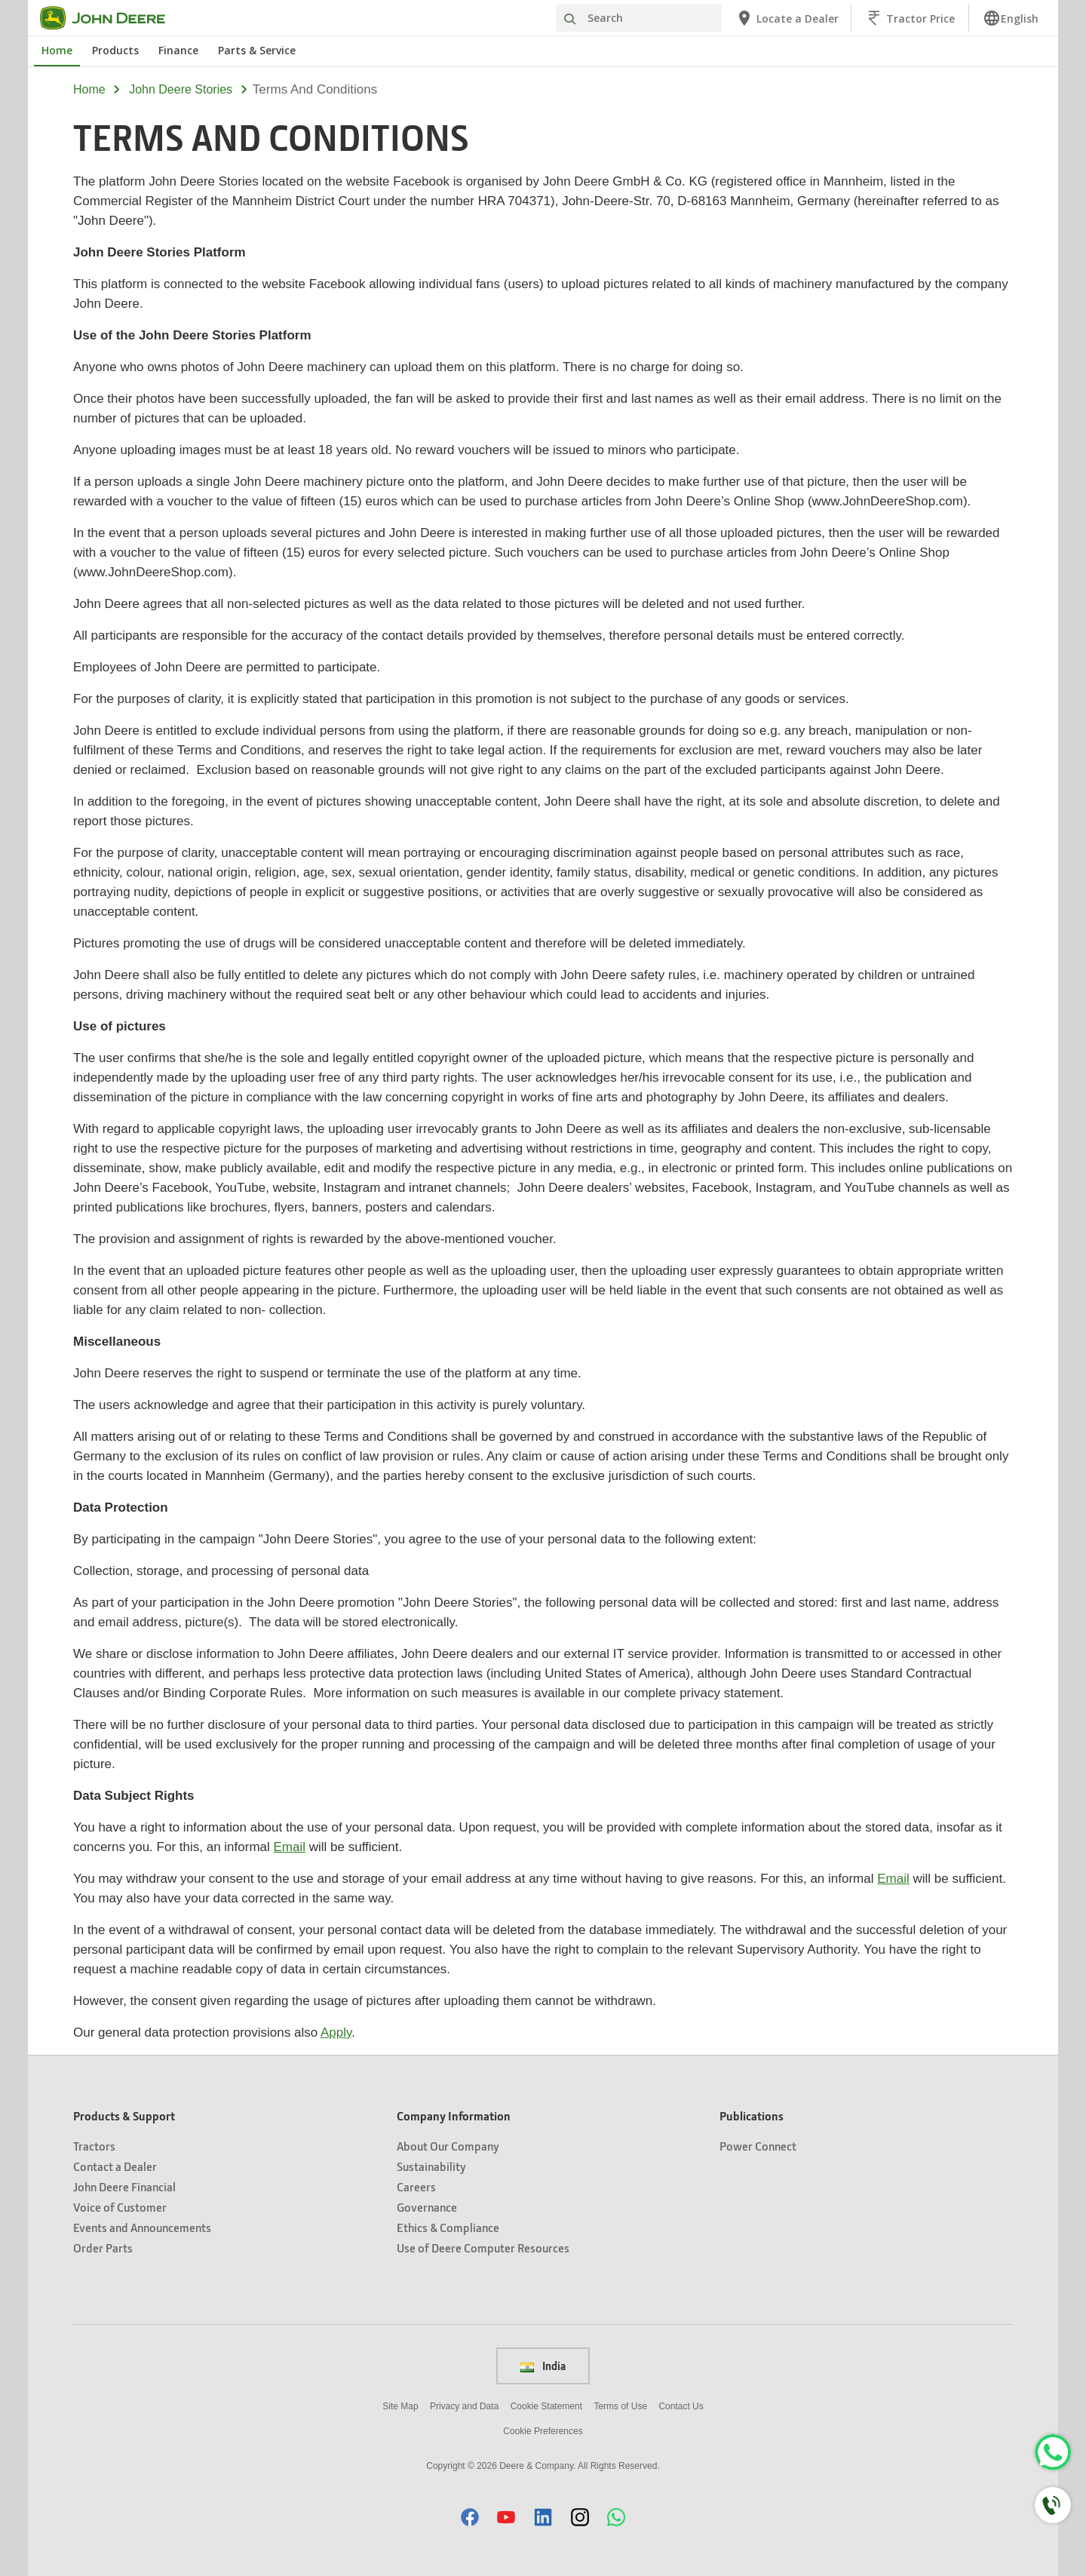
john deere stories (180, 89)
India (543, 2365)
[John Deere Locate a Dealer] (787, 18)
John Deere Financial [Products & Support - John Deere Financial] (124, 2186)
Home (89, 89)
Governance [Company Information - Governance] (427, 2207)
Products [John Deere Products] (115, 50)
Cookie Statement (546, 2406)
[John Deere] (111, 18)
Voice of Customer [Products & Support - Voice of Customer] (120, 2207)
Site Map (400, 2406)
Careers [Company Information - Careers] (416, 2186)
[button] (470, 2517)
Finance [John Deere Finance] (178, 50)
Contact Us (680, 2406)
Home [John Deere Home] (56, 50)
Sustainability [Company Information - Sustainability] (431, 2166)
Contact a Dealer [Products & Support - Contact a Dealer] (115, 2166)
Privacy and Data (464, 2406)
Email (290, 1847)
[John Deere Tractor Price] (910, 18)
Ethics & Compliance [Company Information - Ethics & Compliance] (448, 2227)
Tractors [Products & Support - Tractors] (94, 2146)
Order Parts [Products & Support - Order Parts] (103, 2247)
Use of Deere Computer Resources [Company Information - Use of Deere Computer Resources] (483, 2247)
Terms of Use (620, 2406)
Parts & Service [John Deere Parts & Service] (257, 50)
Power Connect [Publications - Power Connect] (757, 2146)
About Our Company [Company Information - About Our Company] (448, 2146)
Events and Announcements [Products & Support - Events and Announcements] (142, 2227)
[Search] (639, 18)
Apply (336, 2032)
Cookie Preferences (542, 2431)
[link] (1011, 18)
